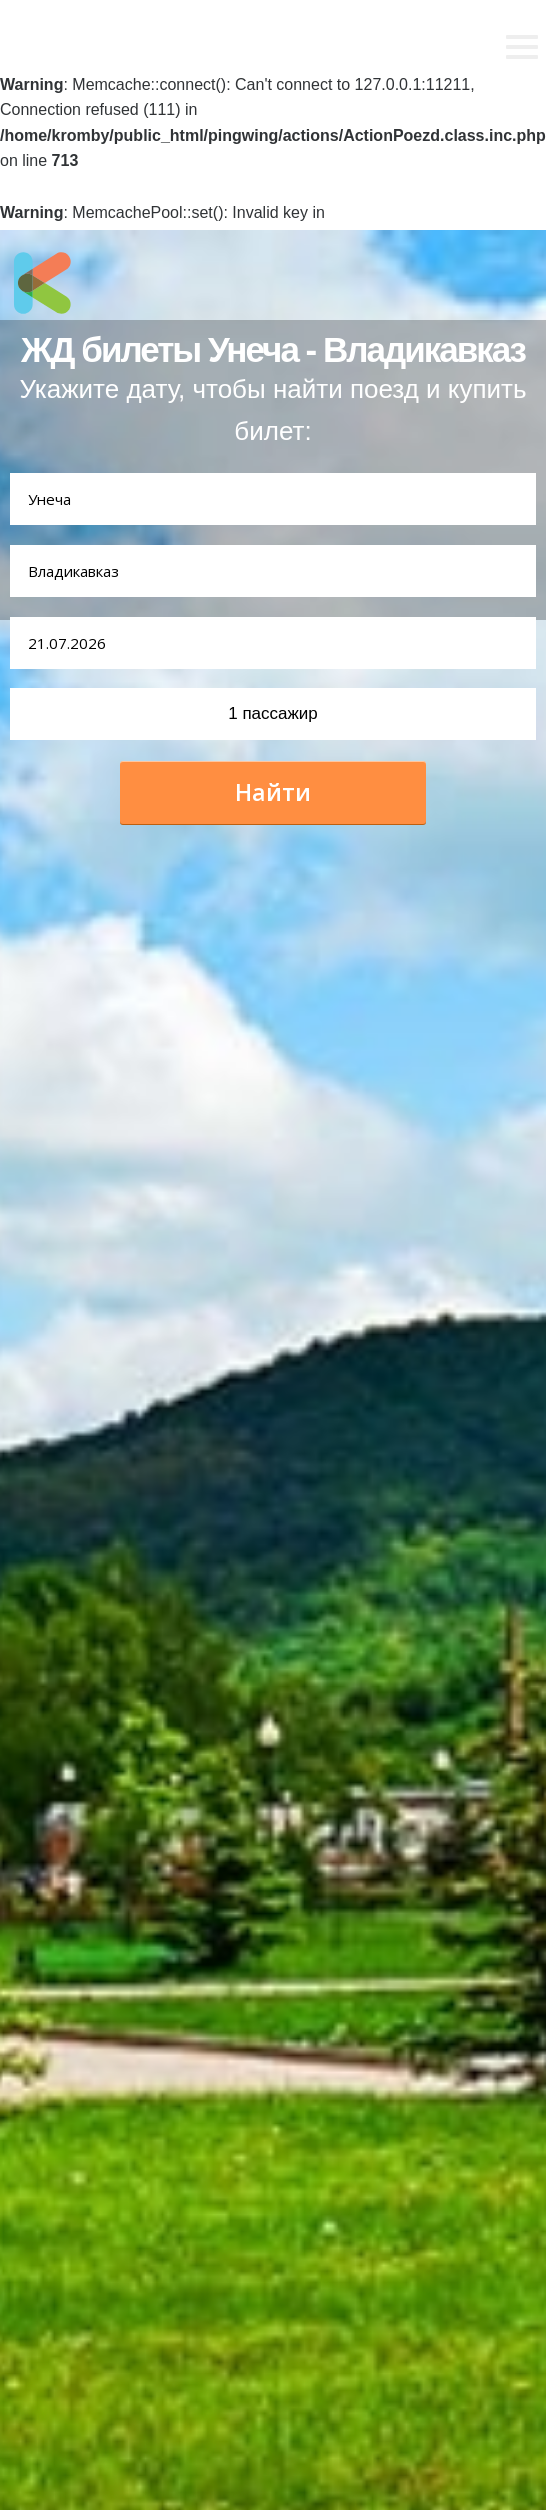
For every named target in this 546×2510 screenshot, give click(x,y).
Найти (273, 792)
